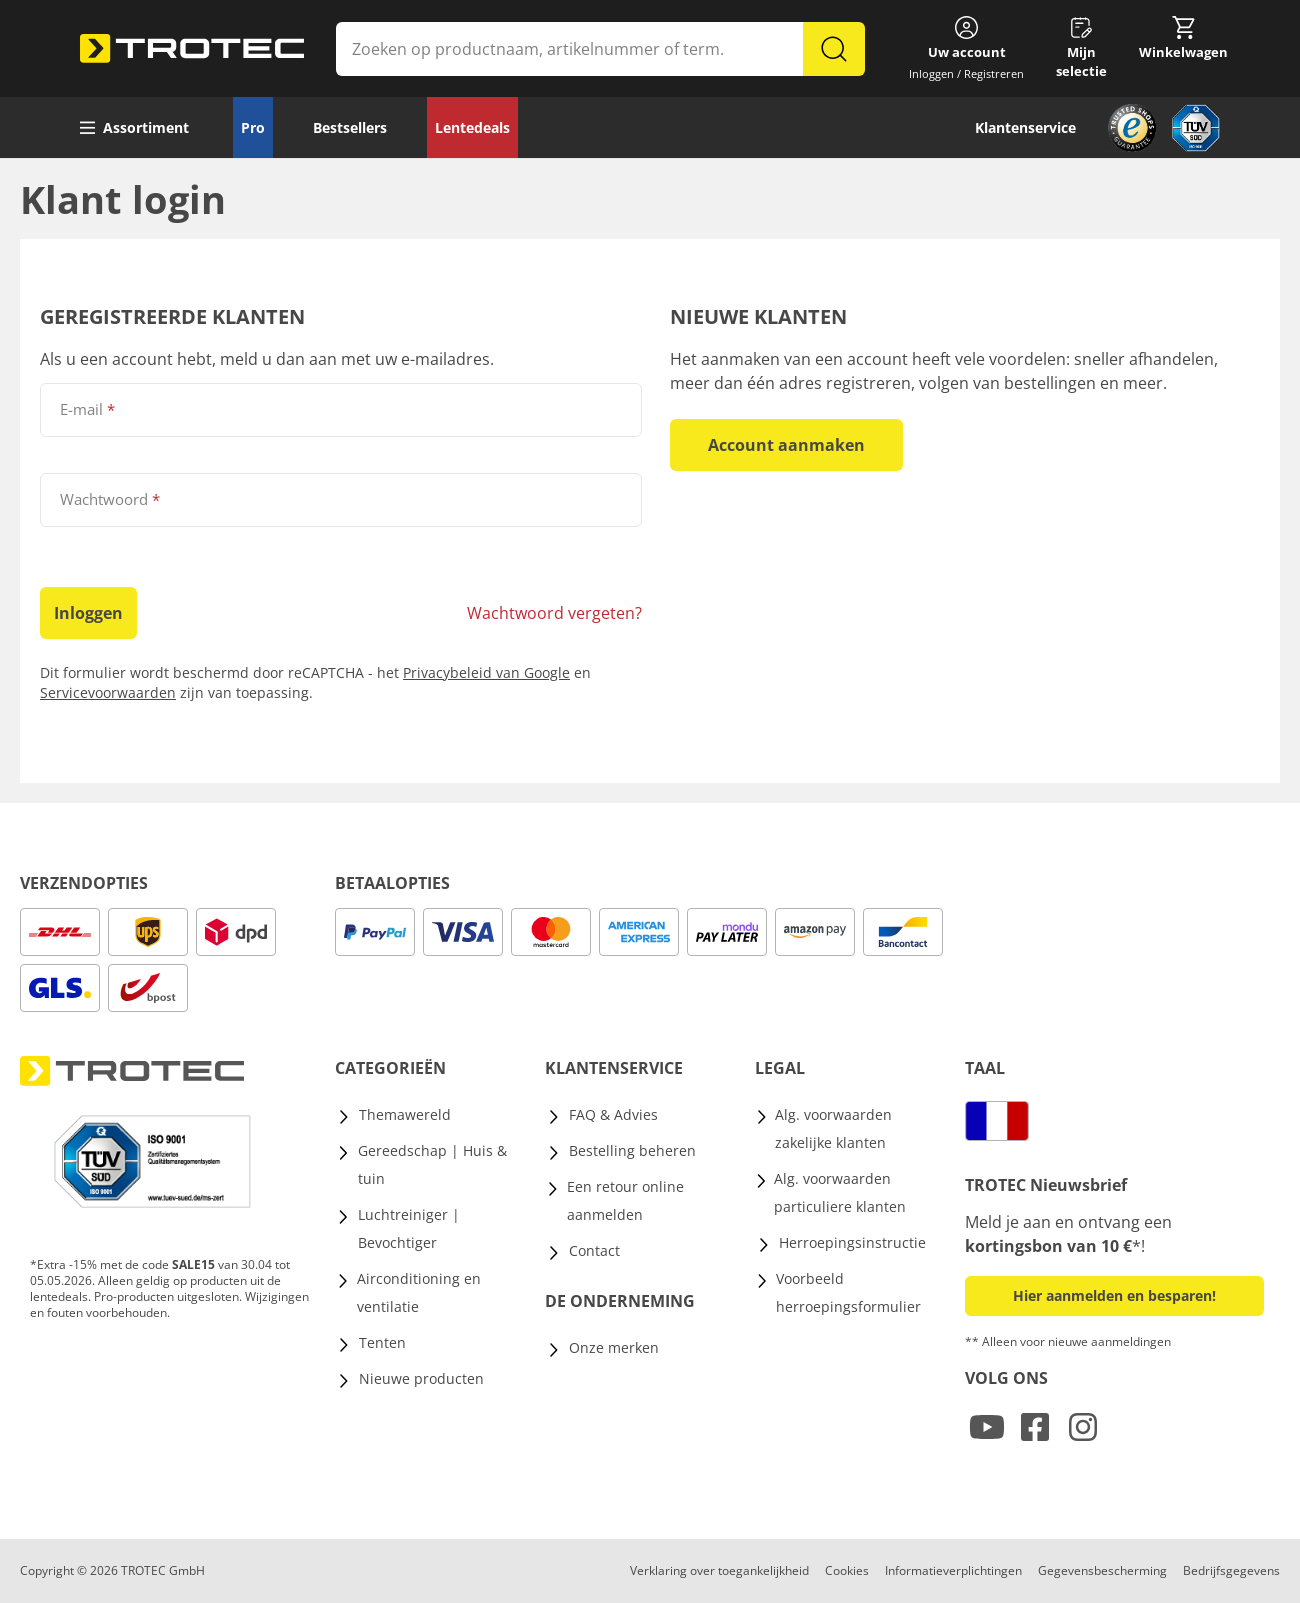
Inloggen (88, 613)
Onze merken (614, 1347)
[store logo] (192, 49)
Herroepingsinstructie (852, 1242)
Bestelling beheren (632, 1150)
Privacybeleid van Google (486, 672)
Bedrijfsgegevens (1231, 1570)
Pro (253, 127)
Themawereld (405, 1114)
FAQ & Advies (613, 1114)
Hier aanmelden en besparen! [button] (1114, 1295)
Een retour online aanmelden (625, 1200)
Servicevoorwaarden (108, 692)
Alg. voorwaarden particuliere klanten (840, 1192)
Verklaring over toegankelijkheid (719, 1570)
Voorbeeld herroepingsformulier (848, 1292)
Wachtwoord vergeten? (554, 613)
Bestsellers (350, 127)
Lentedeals (472, 127)
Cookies (847, 1570)
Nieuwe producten (421, 1378)
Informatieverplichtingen (953, 1570)
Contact (594, 1250)
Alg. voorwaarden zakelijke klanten (833, 1128)
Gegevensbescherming (1102, 1570)
